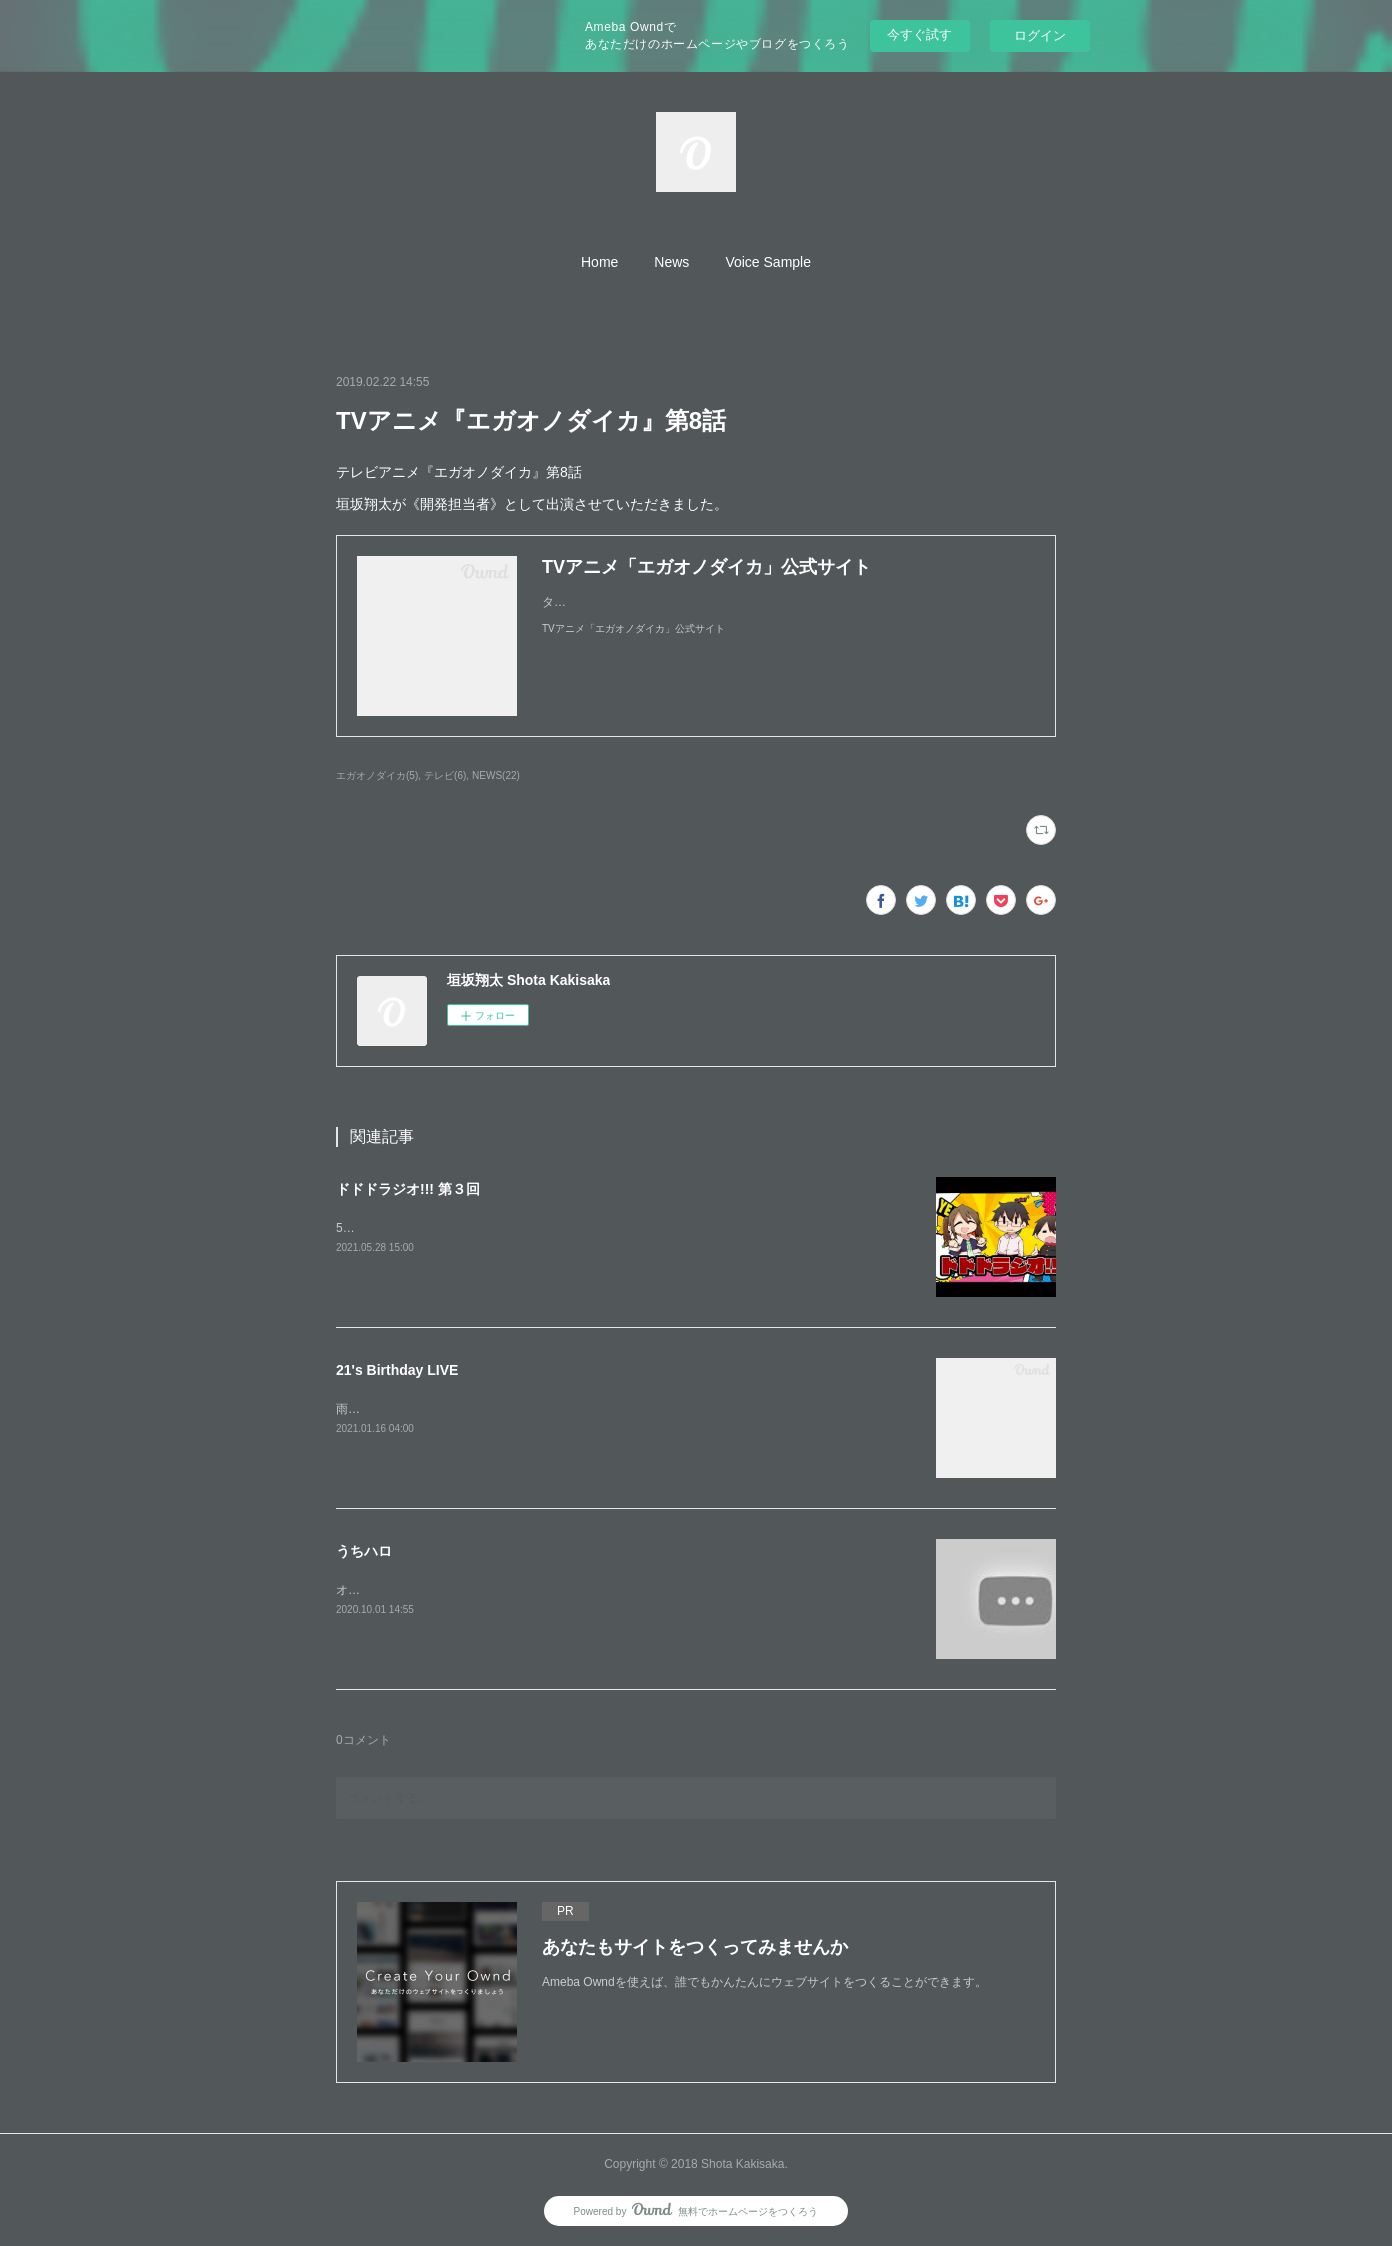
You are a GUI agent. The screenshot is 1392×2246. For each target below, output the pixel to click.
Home (599, 262)
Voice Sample (768, 262)
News (671, 262)
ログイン (1040, 35)
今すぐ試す (919, 34)
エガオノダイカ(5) (377, 775)
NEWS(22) (496, 775)
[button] (599, 262)
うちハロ (364, 1551)
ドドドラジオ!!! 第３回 (408, 1189)
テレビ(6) (445, 775)
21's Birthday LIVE (397, 1370)
